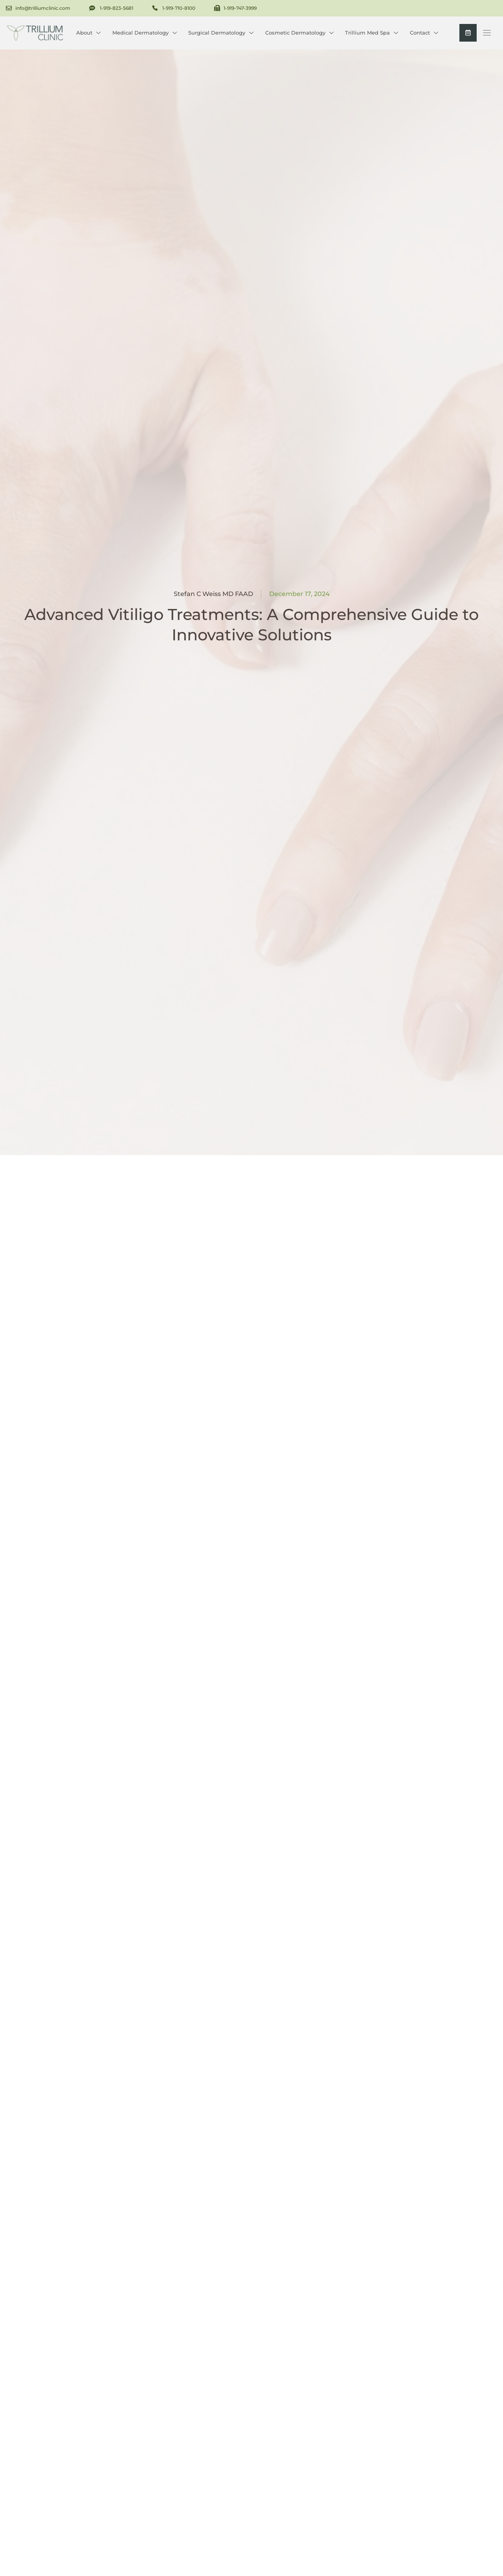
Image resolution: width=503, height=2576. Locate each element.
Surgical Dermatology (220, 32)
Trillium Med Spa (371, 32)
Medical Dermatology (144, 32)
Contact (424, 32)
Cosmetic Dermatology (299, 32)
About (88, 32)
